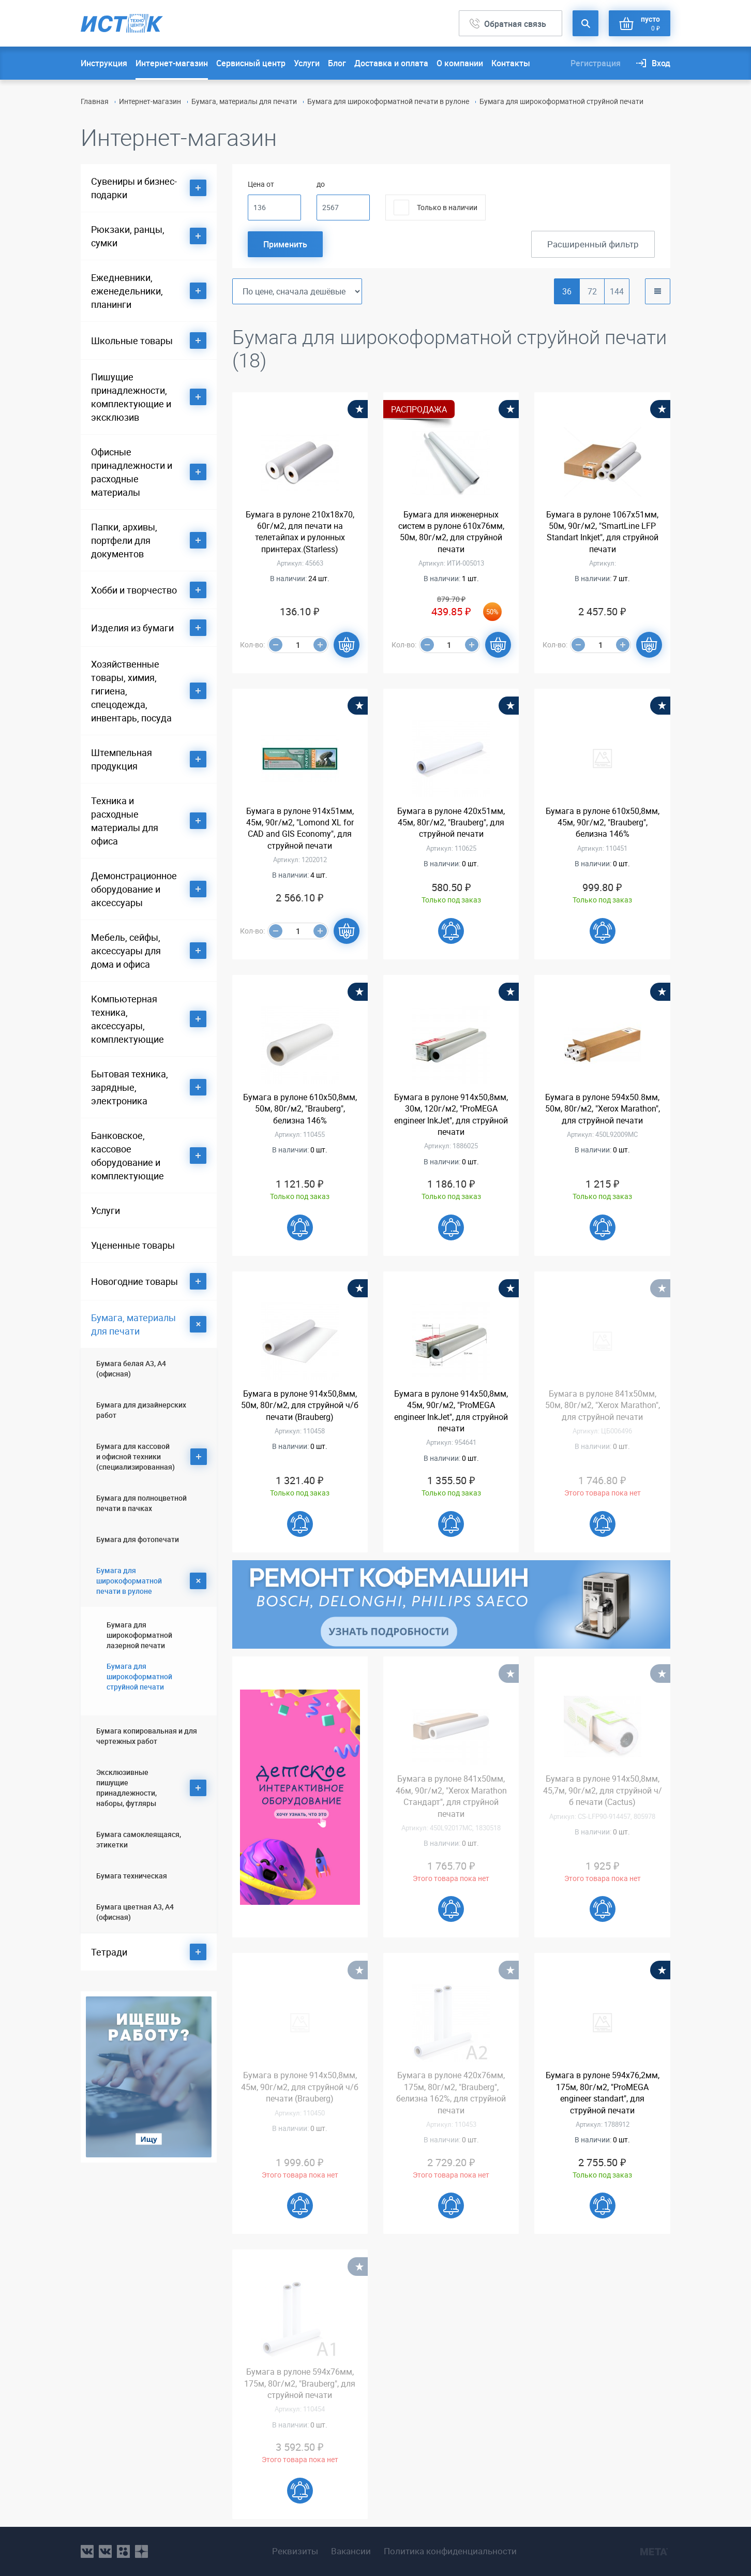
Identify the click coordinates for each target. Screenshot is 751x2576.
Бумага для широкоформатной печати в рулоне (388, 101)
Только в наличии (447, 207)
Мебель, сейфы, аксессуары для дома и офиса (126, 950)
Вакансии (351, 2551)
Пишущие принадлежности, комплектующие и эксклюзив (131, 397)
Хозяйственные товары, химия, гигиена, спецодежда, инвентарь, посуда (131, 691)
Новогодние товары (134, 1281)
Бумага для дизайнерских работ (141, 1410)
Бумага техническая (131, 1876)
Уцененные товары (133, 1245)
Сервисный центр (251, 63)
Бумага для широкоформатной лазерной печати (139, 1635)
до (321, 184)
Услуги (307, 63)
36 (567, 291)
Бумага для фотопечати (137, 1539)
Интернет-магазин (172, 63)
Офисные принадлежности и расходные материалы (131, 472)
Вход (661, 63)
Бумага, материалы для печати (244, 101)
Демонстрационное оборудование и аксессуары (134, 889)
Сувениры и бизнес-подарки (134, 188)
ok (123, 2551)
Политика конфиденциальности (450, 2551)
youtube (141, 2551)
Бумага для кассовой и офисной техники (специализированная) (135, 1456)
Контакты (510, 63)
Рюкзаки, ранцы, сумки (127, 236)
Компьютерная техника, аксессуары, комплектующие (127, 1019)
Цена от (261, 184)
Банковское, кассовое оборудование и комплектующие (127, 1155)
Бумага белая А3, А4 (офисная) (131, 1368)
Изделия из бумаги (132, 627)
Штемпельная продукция (121, 759)
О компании (460, 63)
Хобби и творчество (134, 590)
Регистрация (595, 63)
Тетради (109, 1952)
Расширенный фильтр (593, 244)
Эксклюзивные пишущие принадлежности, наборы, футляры (126, 1787)
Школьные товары (132, 340)
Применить (285, 244)
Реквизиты (295, 2551)
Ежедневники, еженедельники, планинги (127, 290)
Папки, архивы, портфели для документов (124, 540)
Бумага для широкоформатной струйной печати (139, 1676)
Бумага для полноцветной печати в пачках (141, 1503)
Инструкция (104, 63)
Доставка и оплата (391, 63)
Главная (95, 101)
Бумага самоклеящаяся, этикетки (138, 1839)
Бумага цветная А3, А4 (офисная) (135, 1912)
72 (592, 291)
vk (87, 2551)
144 (617, 291)
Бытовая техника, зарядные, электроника (129, 1087)
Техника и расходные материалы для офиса (124, 820)
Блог (337, 63)
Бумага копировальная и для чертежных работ (146, 1736)
